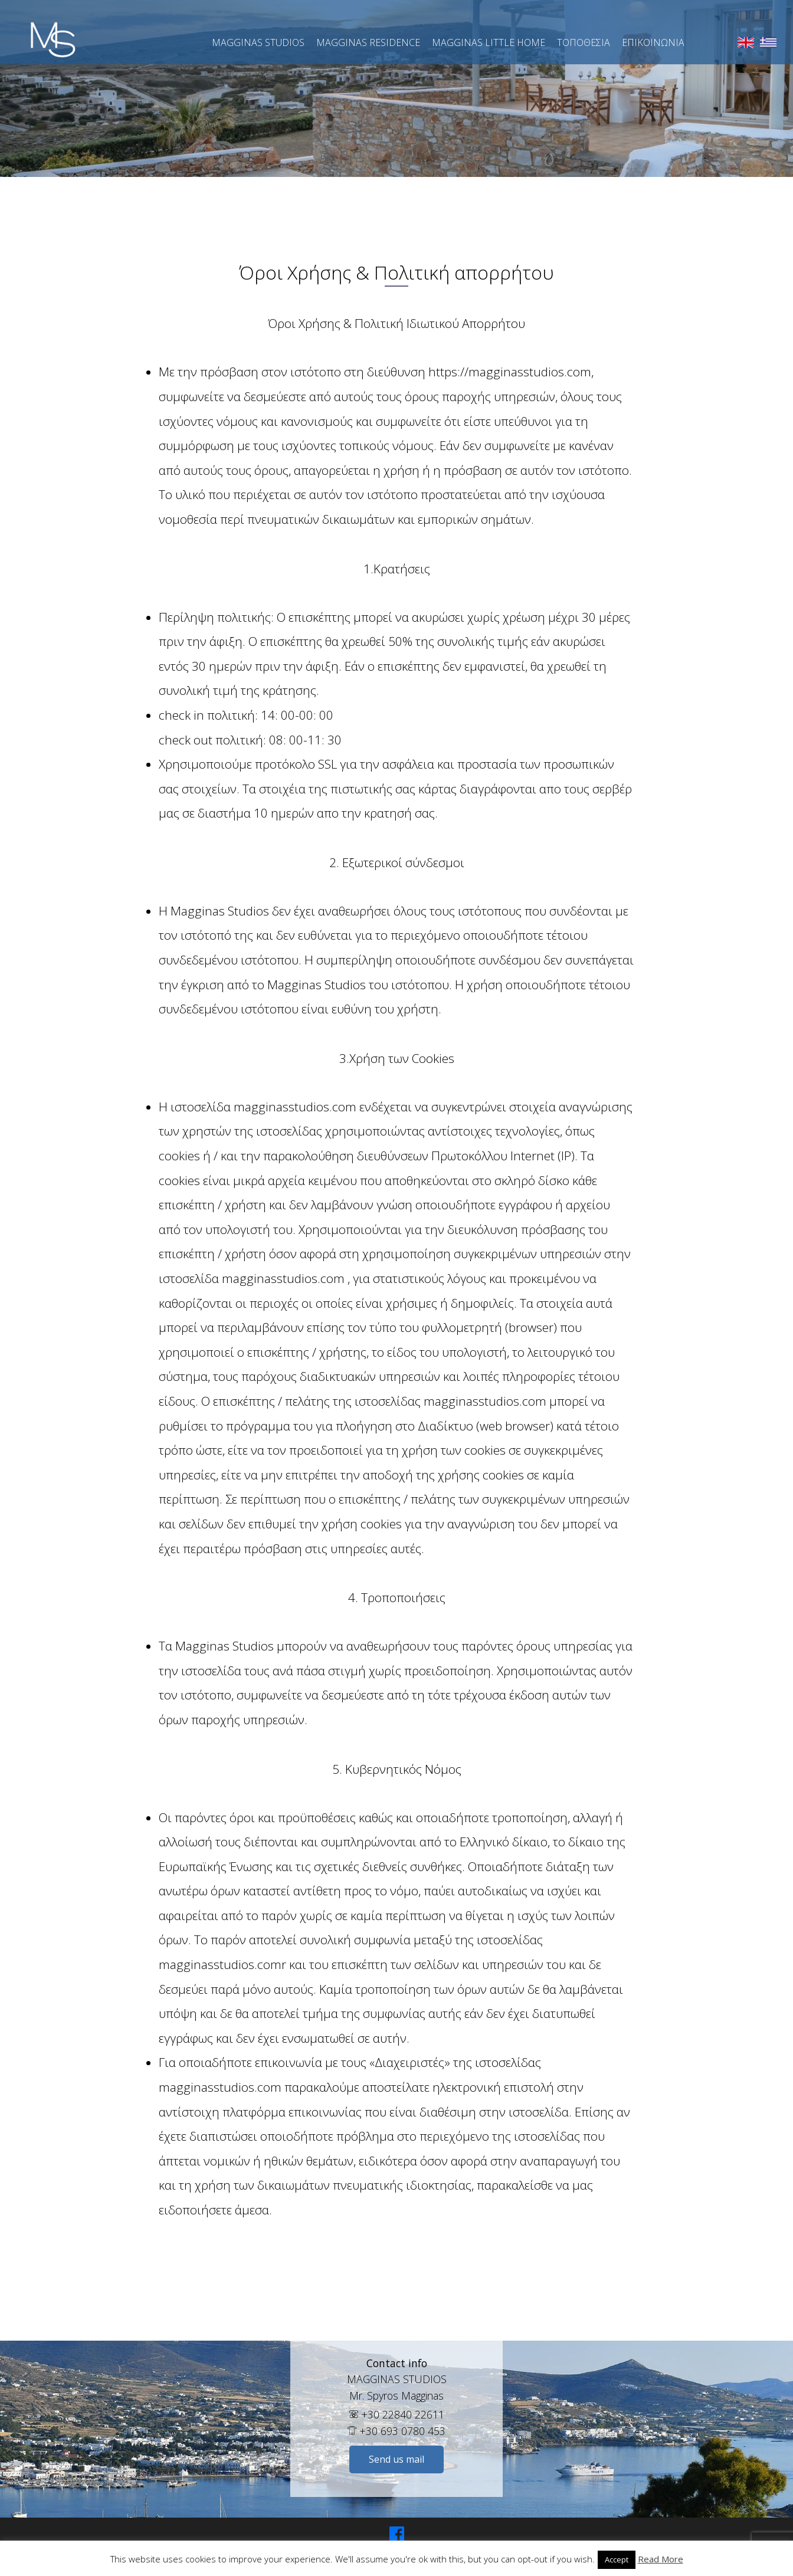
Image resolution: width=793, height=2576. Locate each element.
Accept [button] (616, 2559)
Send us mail (396, 2459)
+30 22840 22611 (396, 2414)
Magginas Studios (258, 42)
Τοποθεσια (583, 42)
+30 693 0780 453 (396, 2431)
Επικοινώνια (653, 42)
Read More (660, 2559)
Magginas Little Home (488, 42)
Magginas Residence (368, 42)
